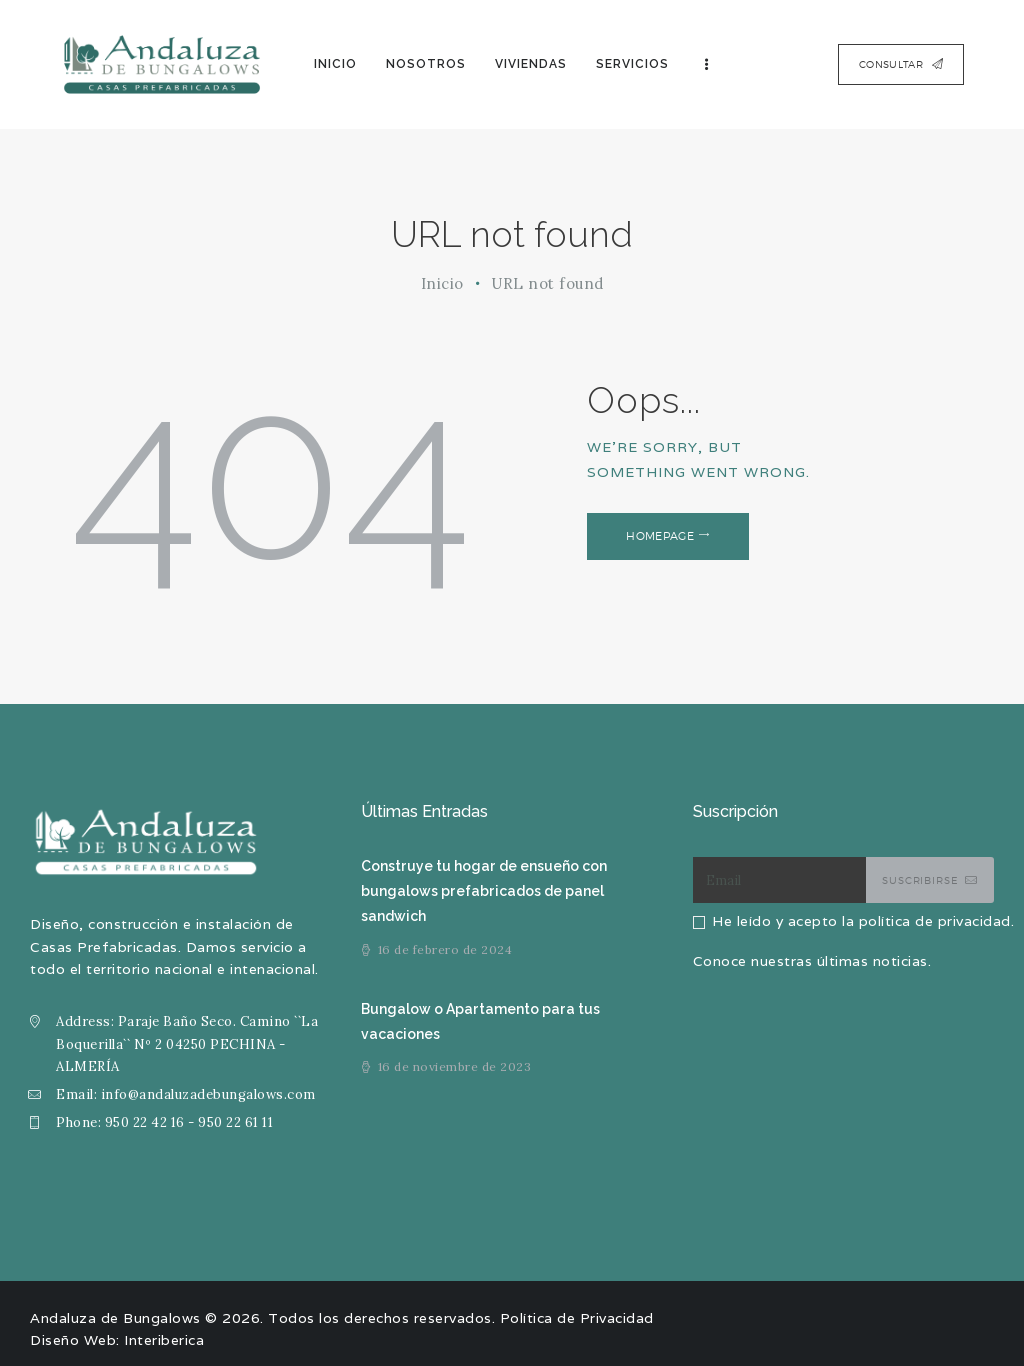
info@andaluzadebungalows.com (208, 1094)
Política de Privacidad (577, 1318)
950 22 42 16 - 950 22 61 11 (189, 1122)
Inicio (442, 283)
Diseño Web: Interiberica (117, 1340)
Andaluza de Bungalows (115, 1318)
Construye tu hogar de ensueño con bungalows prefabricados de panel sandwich (483, 891)
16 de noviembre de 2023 (455, 1066)
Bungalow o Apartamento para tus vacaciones (480, 1021)
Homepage (660, 536)
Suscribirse (920, 880)
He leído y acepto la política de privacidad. (863, 921)
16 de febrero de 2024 (445, 949)
